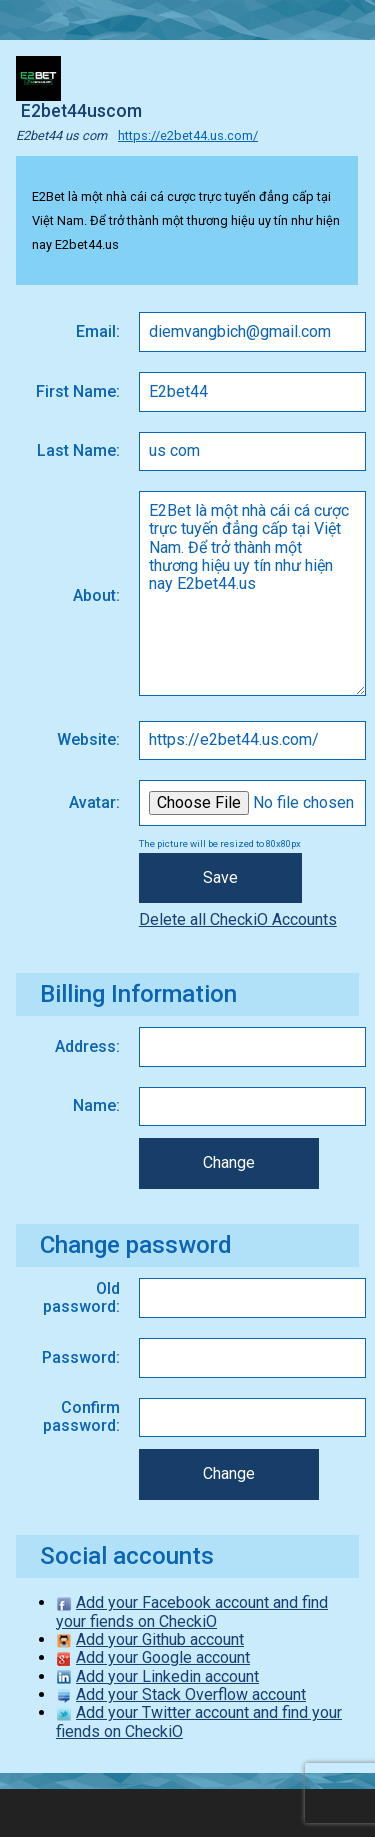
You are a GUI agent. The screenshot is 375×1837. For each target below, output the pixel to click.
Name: (96, 1105)
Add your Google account (163, 1657)
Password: (81, 1357)
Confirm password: (81, 1416)
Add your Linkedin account (167, 1676)
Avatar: (94, 802)
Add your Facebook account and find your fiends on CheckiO (192, 1611)
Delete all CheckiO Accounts (238, 919)
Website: (88, 739)
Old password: (81, 1297)
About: (96, 595)
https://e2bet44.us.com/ (188, 135)
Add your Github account (160, 1639)
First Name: (78, 391)
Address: (87, 1046)
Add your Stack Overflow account (191, 1694)
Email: (98, 331)
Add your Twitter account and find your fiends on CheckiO (199, 1721)
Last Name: (78, 450)
